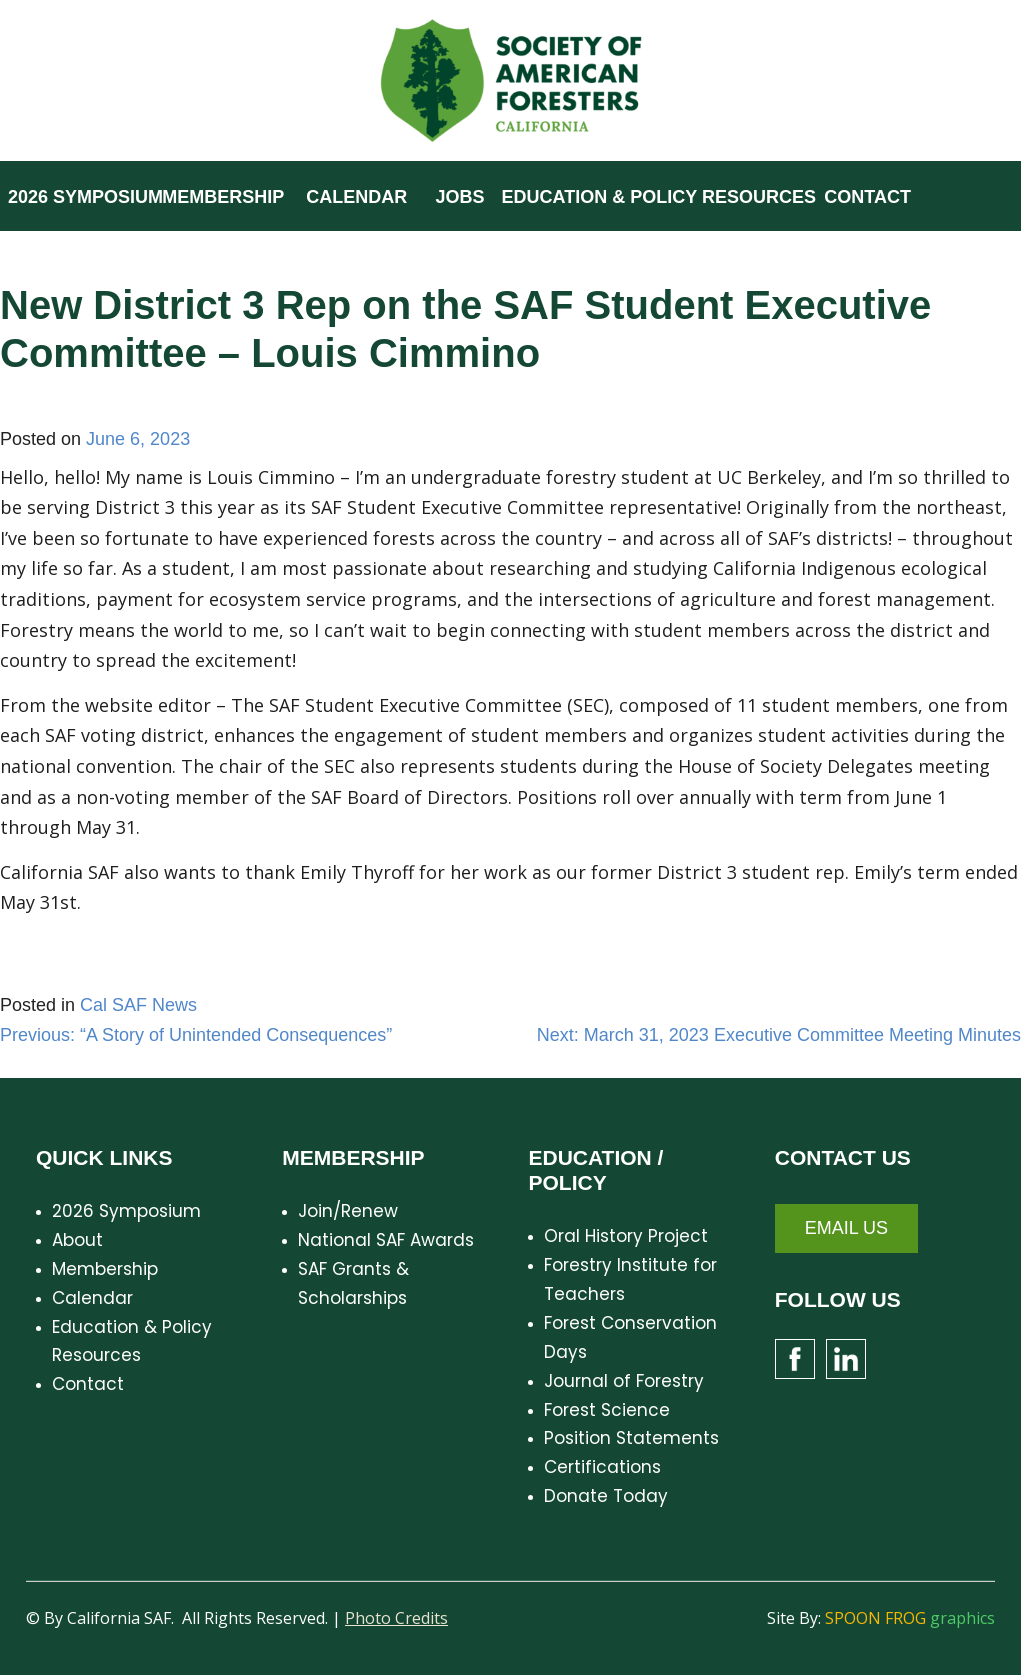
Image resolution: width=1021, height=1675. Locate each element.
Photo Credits (396, 1618)
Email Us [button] (846, 1228)
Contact (88, 1384)
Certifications (602, 1467)
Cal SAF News (138, 1005)
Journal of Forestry (624, 1381)
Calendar (92, 1298)
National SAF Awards (386, 1240)
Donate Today (606, 1496)
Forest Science (607, 1410)
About (77, 1240)
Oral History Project (626, 1236)
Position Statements (631, 1438)
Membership (105, 1269)
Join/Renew (348, 1211)
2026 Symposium (126, 1211)
